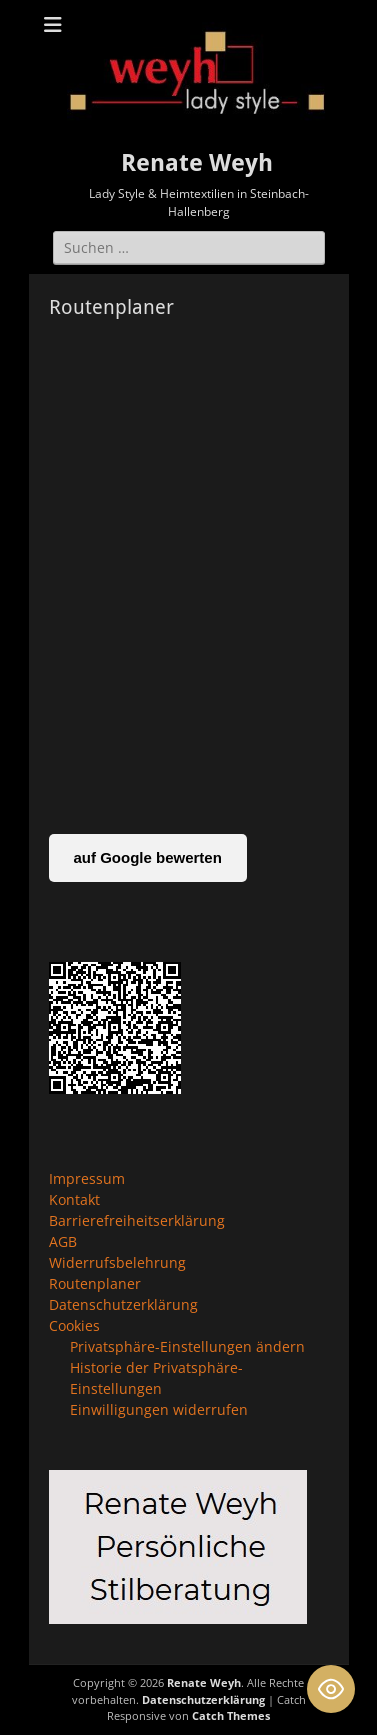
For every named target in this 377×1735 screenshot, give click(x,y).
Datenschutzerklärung (123, 1304)
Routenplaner (95, 1283)
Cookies (74, 1325)
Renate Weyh (197, 163)
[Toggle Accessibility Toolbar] (331, 1689)
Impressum (87, 1178)
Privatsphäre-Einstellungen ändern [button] (187, 1346)
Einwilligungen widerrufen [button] (159, 1409)
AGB (63, 1241)
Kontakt (74, 1199)
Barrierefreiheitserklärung (137, 1220)
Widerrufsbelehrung (117, 1262)
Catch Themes (231, 1715)
